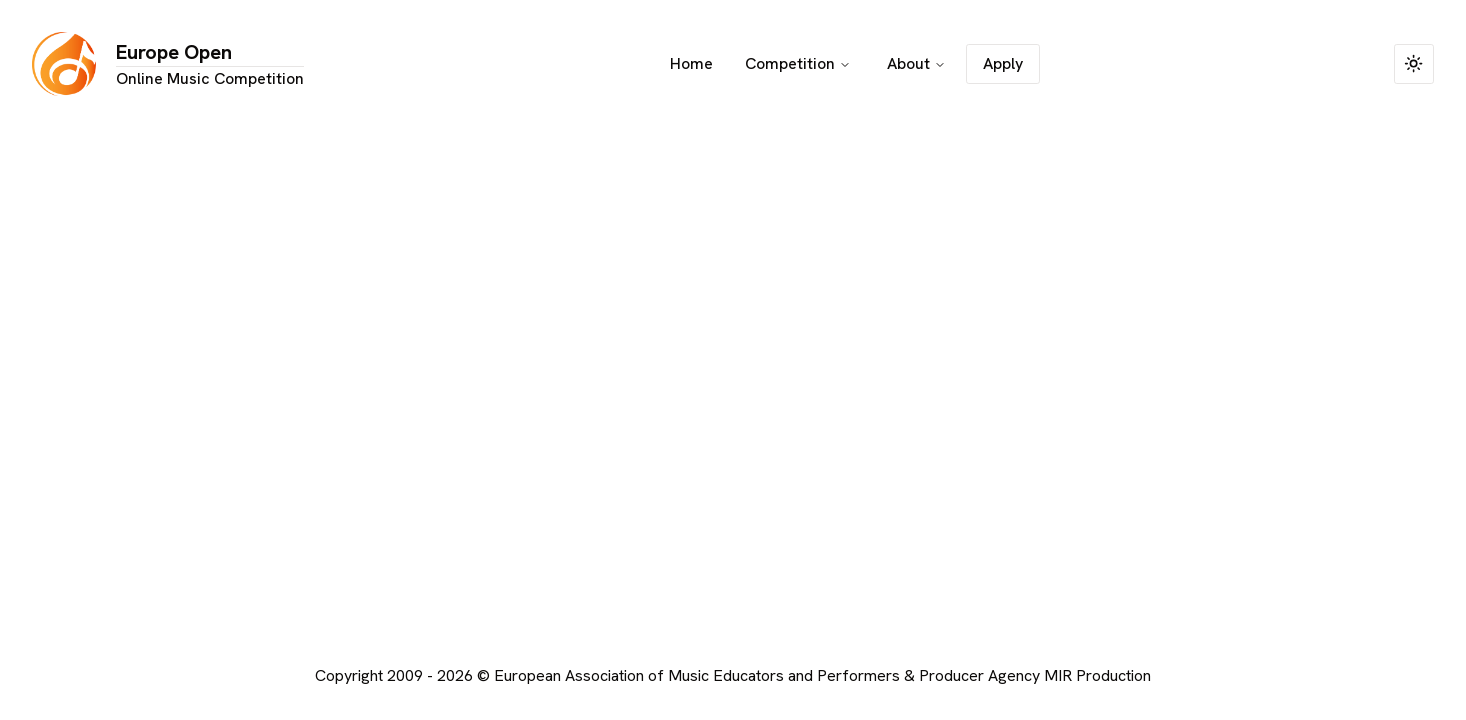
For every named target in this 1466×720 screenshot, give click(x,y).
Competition (798, 63)
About (916, 63)
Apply (1003, 63)
